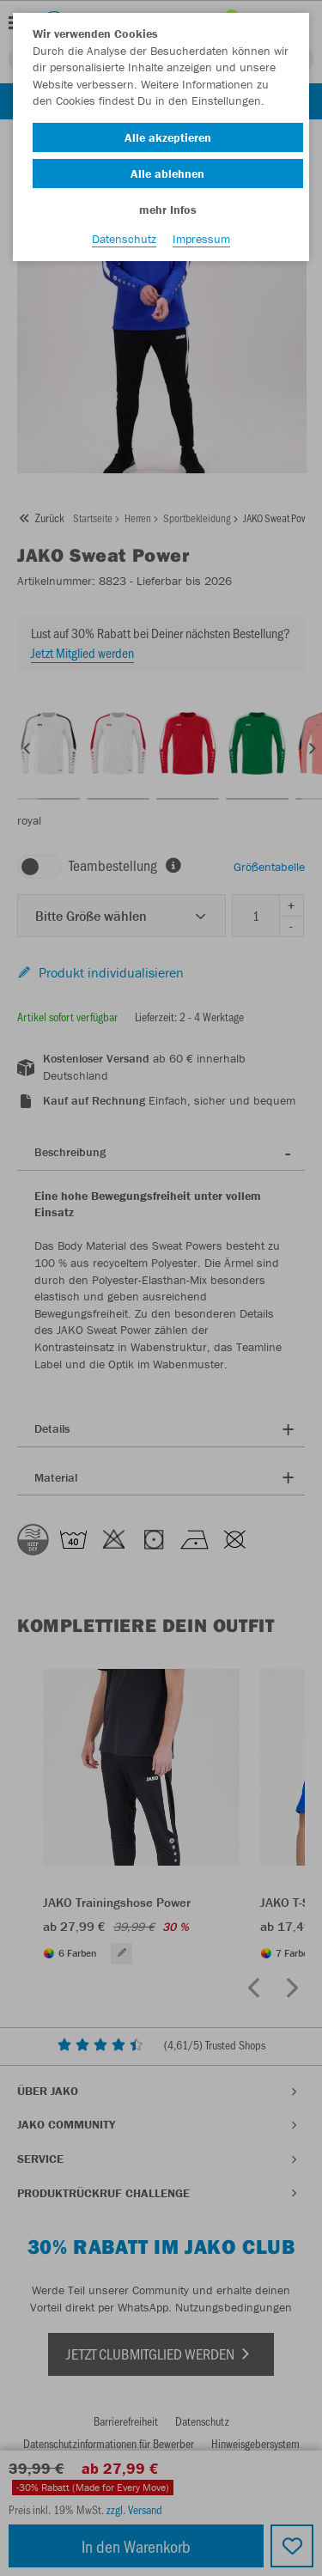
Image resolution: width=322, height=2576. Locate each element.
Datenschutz (124, 239)
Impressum (201, 239)
